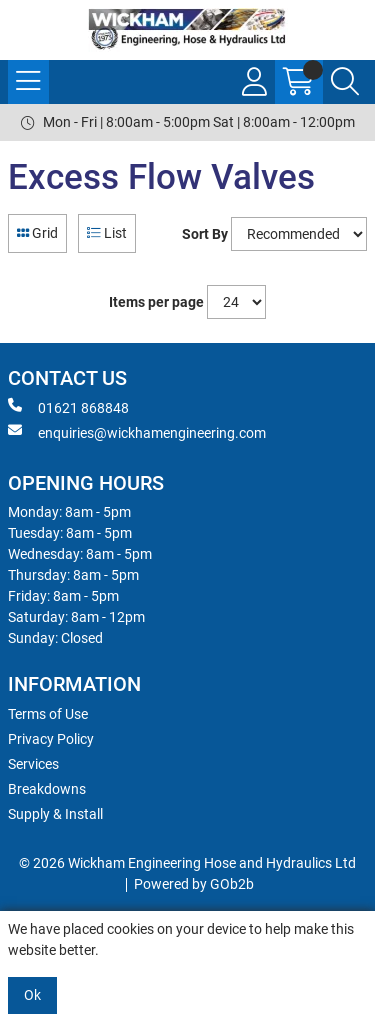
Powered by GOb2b (194, 884)
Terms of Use (48, 714)
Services (33, 764)
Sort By (205, 234)
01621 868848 (68, 407)
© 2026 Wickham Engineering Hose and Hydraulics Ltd (187, 863)
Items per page (156, 302)
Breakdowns (47, 789)
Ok (32, 995)
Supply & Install (55, 814)
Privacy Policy (51, 739)
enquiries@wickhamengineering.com (137, 432)
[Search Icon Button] (345, 82)
